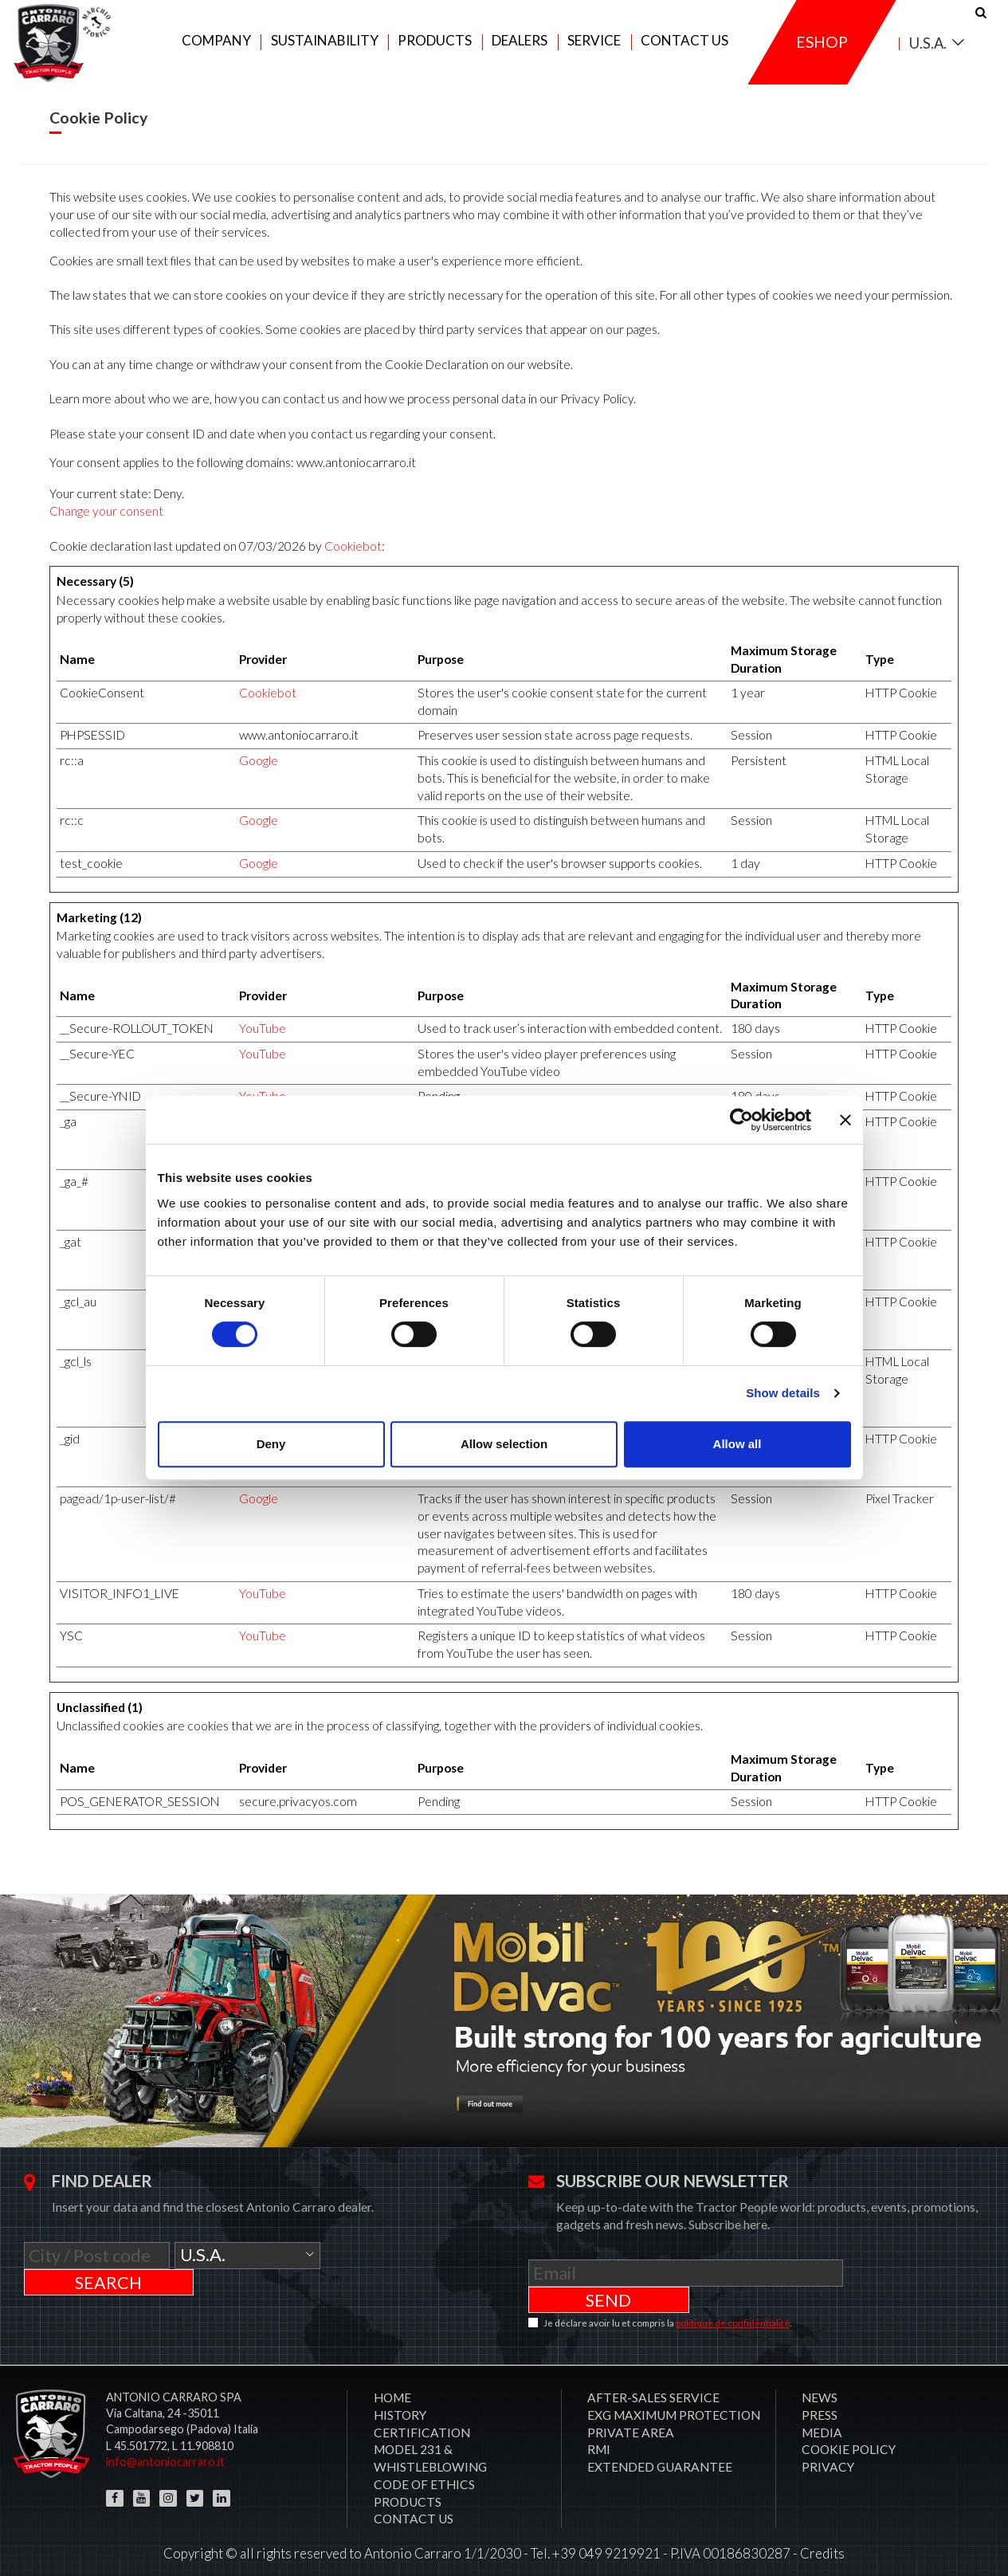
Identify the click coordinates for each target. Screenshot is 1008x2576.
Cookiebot (353, 561)
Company (216, 49)
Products (435, 49)
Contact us (684, 49)
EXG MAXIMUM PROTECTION (673, 2404)
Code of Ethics (424, 2473)
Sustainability (324, 49)
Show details (783, 1393)
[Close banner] (845, 1119)
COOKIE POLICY (849, 2438)
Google (258, 775)
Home (392, 2386)
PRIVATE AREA (630, 2420)
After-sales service (653, 2386)
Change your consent (106, 526)
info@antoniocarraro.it (165, 2449)
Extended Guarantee (659, 2455)
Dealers (519, 49)
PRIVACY (828, 2455)
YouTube (262, 1043)
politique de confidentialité (733, 2312)
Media (822, 2420)
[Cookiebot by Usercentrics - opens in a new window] (741, 1120)
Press (819, 2404)
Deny (271, 1444)
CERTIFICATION (422, 2420)
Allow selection (504, 1444)
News (819, 2386)
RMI (598, 2438)
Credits (822, 2542)
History (400, 2404)
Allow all (737, 1444)
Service (594, 49)
